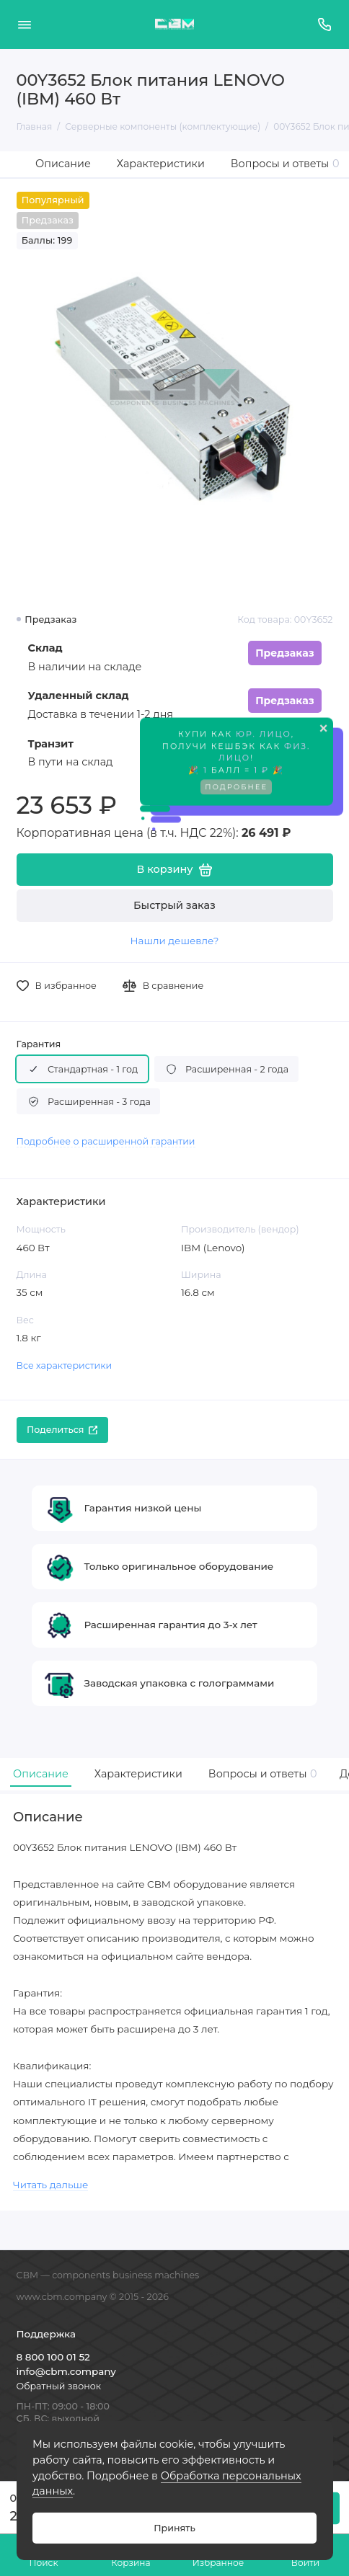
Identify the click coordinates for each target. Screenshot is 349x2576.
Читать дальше (50, 2184)
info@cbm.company (66, 2371)
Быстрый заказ (174, 905)
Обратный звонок (59, 2386)
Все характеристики (64, 1365)
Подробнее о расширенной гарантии (106, 1141)
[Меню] (24, 24)
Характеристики (161, 163)
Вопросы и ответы (285, 163)
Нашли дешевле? (174, 940)
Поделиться (62, 1429)
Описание (63, 163)
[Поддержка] (325, 24)
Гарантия (39, 1044)
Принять (174, 2528)
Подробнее (236, 790)
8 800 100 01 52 (53, 2357)
